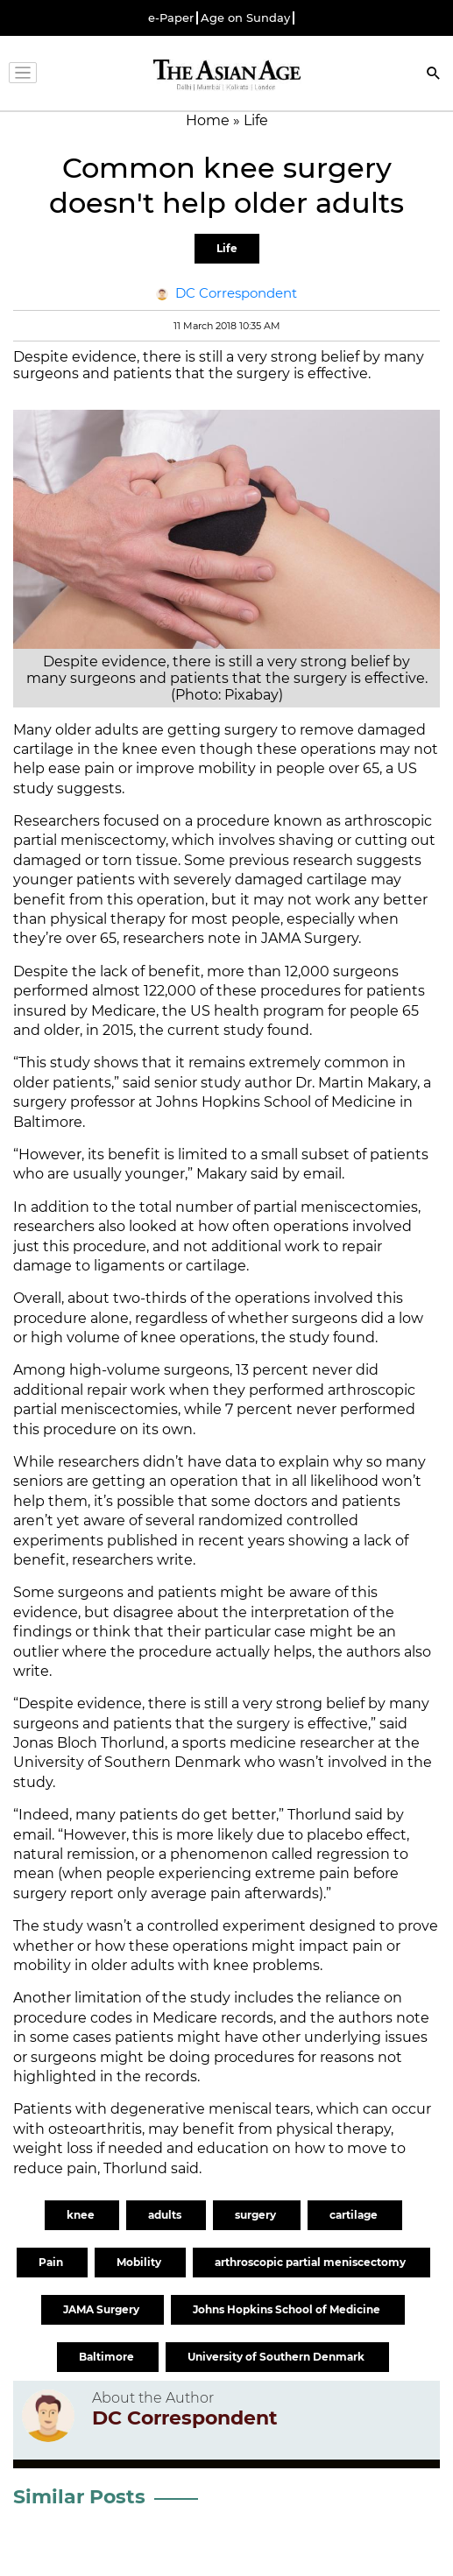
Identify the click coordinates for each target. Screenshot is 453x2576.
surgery (257, 2214)
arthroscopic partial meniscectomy (311, 2262)
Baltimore (108, 2356)
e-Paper (171, 18)
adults (166, 2214)
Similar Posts (79, 2497)
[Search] (433, 74)
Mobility (140, 2262)
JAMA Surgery (102, 2309)
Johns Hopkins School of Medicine (288, 2309)
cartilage (354, 2214)
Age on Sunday (245, 18)
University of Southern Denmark (277, 2356)
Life (226, 248)
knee (82, 2214)
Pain (52, 2262)
